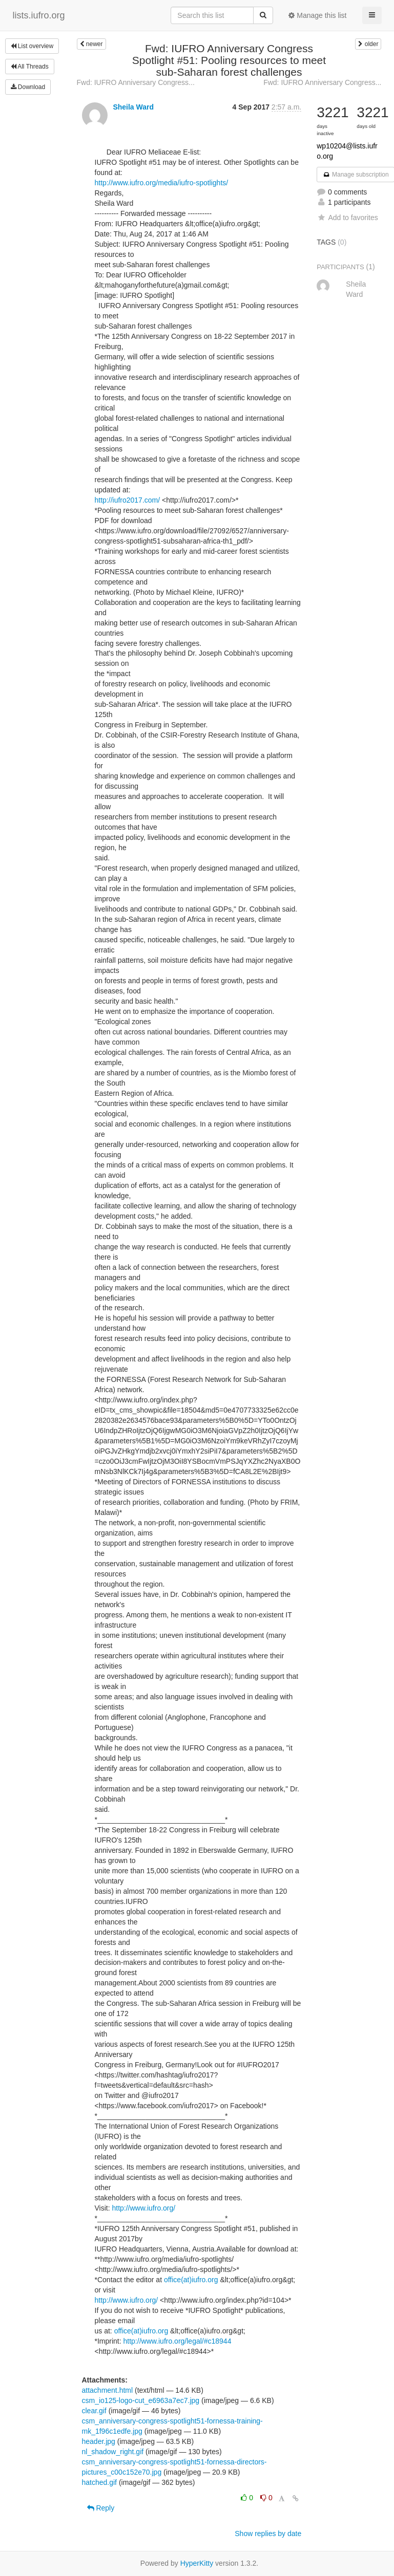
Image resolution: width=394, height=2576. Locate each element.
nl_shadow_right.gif (113, 2452)
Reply (101, 2508)
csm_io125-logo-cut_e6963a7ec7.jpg (141, 2400)
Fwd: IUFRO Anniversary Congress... (136, 82)
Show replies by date (268, 2533)
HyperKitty (197, 2563)
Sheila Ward (133, 107)
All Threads (30, 66)
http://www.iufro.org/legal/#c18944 (177, 2341)
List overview (32, 46)
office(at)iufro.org (191, 2280)
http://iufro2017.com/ (127, 500)
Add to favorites (347, 217)
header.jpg (98, 2441)
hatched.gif (99, 2482)
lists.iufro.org (39, 15)
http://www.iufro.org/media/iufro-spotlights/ (162, 183)
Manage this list (317, 15)
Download (28, 87)
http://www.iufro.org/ (143, 2208)
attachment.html (107, 2390)
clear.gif (94, 2411)
